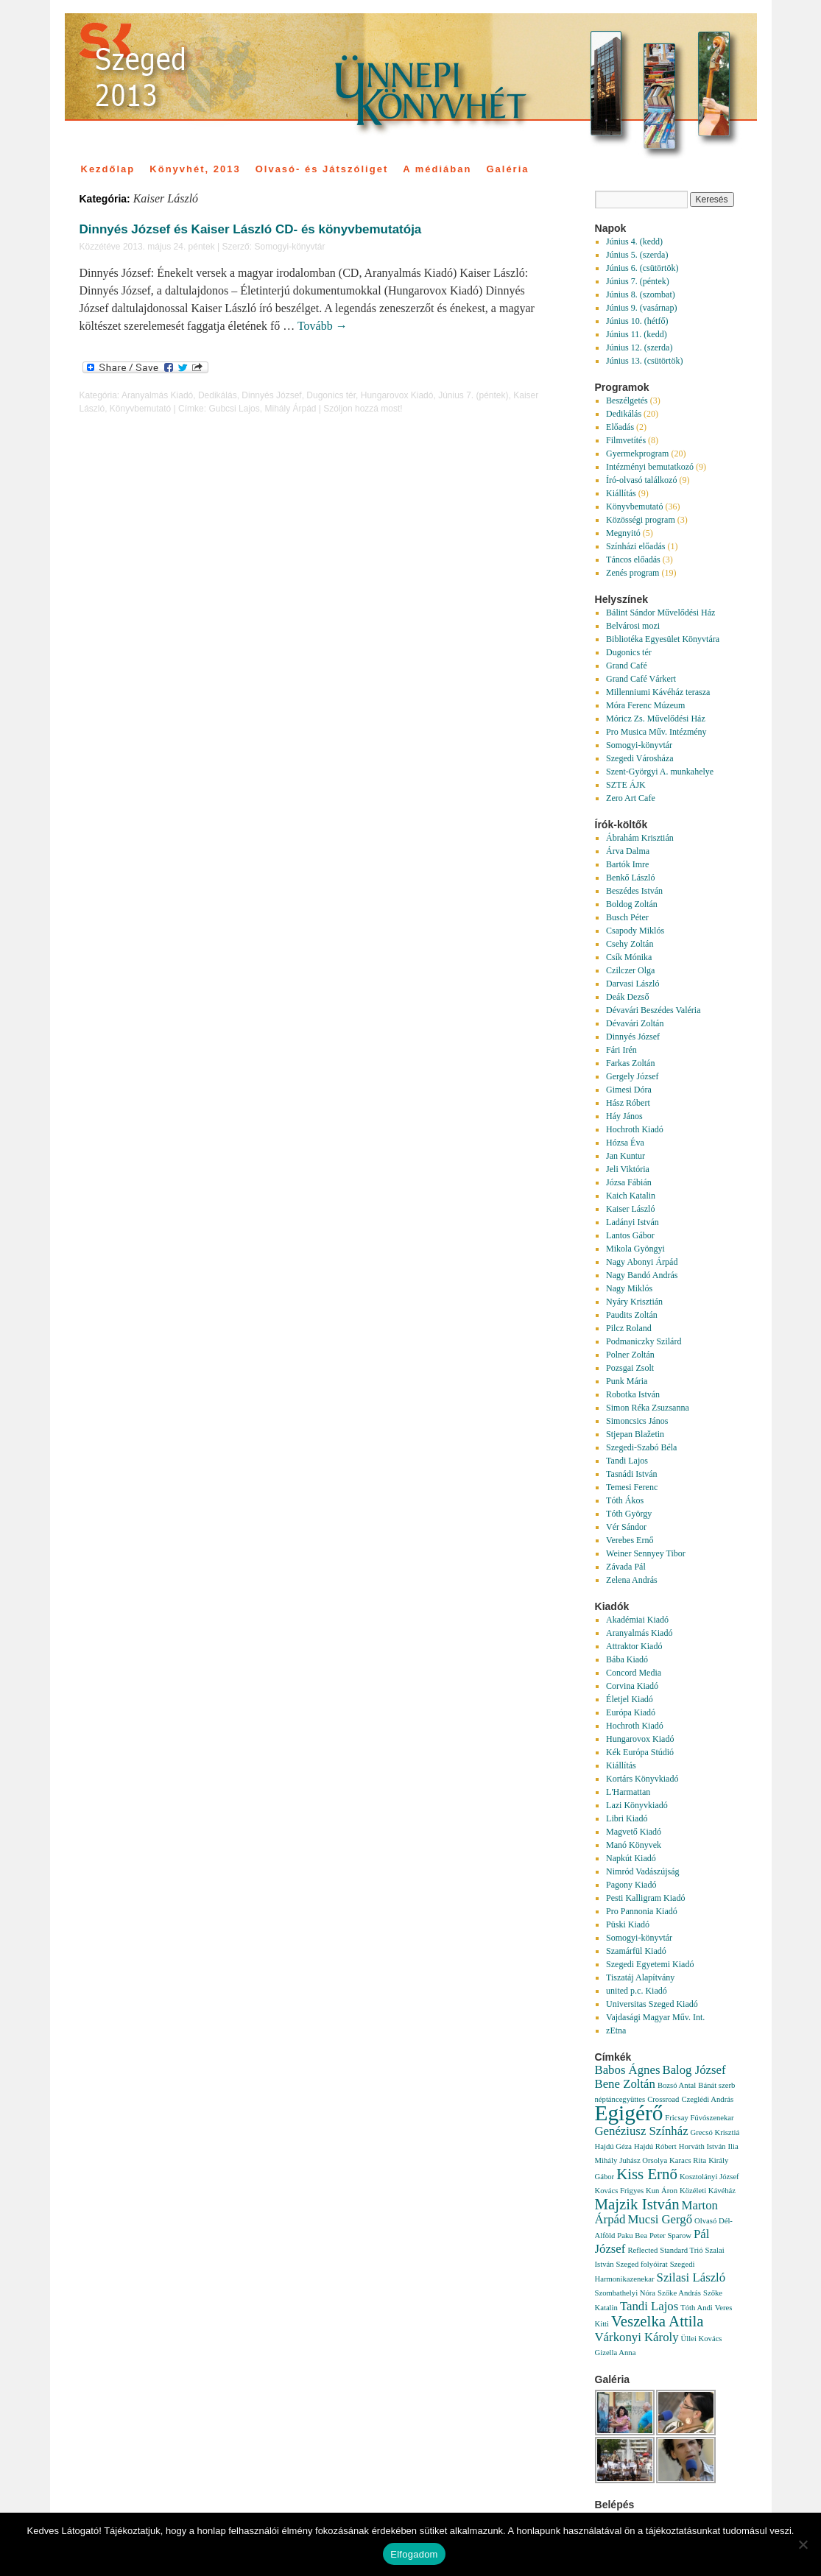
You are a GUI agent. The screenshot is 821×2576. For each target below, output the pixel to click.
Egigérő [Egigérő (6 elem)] (629, 2113)
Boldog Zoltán (632, 904)
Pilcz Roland (629, 1328)
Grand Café (626, 665)
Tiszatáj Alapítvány (640, 1977)
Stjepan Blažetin (635, 1434)
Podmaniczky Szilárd (643, 1341)
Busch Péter (627, 917)
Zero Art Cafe (630, 798)
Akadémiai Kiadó (637, 1620)
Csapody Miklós (635, 930)
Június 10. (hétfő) (637, 321)
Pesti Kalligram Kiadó (645, 1898)
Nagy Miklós (629, 1288)
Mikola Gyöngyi (635, 1248)
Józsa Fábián (629, 1182)
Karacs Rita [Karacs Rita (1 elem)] (687, 2160)
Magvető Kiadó (633, 1832)
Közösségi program (640, 520)
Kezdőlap (108, 168)
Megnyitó (623, 533)
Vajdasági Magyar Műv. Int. (655, 2017)
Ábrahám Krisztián (640, 838)
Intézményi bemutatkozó (650, 467)
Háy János (624, 1116)
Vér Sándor (626, 1527)
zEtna (616, 2030)
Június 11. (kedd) (636, 334)
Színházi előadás (635, 546)
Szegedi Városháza (639, 758)
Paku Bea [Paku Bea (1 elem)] (632, 2235)
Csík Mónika (629, 957)
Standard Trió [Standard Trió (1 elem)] (681, 2250)
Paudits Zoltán (632, 1315)
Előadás (620, 427)
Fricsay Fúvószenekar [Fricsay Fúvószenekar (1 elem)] (699, 2118)
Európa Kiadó (630, 1712)
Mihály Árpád (290, 408)
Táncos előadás (633, 559)
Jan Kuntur (625, 1156)
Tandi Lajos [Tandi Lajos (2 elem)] (649, 2306)
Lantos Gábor (630, 1235)
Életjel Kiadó (629, 1699)
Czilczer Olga (630, 970)
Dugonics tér (331, 395)
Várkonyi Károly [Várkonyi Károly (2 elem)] (637, 2337)
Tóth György (629, 1513)
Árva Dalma (627, 851)
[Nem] (802, 2544)
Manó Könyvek (633, 1845)
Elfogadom (413, 2554)
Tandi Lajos (627, 1460)
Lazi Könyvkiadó (637, 1805)
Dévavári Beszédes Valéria (653, 1010)
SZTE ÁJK (626, 785)
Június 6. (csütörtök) (642, 268)
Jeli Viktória (627, 1169)
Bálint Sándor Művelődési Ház (660, 612)
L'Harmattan (628, 1792)
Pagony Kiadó (631, 1885)
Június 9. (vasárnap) (641, 308)
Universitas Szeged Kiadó (652, 2004)
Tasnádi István (631, 1474)
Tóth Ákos (625, 1500)
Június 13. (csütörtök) (644, 361)
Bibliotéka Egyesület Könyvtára (662, 639)
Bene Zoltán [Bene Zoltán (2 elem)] (625, 2084)
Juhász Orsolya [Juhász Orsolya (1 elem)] (643, 2160)
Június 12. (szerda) (639, 347)
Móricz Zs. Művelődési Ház (655, 718)
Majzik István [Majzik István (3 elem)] (637, 2204)
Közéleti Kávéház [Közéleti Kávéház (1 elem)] (708, 2191)
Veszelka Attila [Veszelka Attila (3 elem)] (657, 2321)
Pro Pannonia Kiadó (641, 1911)
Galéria (507, 168)
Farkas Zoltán (630, 1063)
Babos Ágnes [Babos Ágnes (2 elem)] (627, 2070)
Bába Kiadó (627, 1659)
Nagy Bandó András (641, 1275)
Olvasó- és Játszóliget (322, 168)
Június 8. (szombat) (640, 294)
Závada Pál (626, 1567)
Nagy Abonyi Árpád (641, 1262)
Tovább (322, 326)
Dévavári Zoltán (634, 1023)
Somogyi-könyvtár (289, 246)
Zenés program (632, 573)
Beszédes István (634, 891)
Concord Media (633, 1673)
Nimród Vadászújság (642, 1871)
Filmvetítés (626, 440)
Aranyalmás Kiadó (157, 395)
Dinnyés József (271, 395)
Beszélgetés (627, 400)
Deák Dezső (627, 997)
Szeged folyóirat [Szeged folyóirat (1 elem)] (642, 2264)
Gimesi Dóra (629, 1089)
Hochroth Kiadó (634, 1129)
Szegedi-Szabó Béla (641, 1447)
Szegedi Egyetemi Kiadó (650, 1964)
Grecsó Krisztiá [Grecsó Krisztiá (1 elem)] (715, 2132)
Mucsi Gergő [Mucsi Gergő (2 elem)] (659, 2219)
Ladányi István (632, 1222)
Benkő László (630, 877)
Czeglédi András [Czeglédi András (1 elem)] (707, 2099)
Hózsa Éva (625, 1142)
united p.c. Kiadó (636, 1991)
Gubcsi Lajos (233, 408)
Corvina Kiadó (632, 1686)
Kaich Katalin (630, 1195)
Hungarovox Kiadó (397, 395)
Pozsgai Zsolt (630, 1368)
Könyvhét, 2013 (194, 168)
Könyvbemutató (140, 408)
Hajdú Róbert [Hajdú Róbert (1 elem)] (655, 2146)
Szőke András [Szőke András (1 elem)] (679, 2293)
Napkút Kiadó (631, 1858)
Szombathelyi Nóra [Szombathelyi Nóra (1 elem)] (625, 2293)
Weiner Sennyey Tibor (646, 1553)
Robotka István (633, 1394)
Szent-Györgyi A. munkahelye (659, 771)
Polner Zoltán (630, 1354)
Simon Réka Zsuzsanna (647, 1407)
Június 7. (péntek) (473, 395)
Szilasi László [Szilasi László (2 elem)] (691, 2277)
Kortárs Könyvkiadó (642, 1779)
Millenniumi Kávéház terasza (658, 692)
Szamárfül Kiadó (636, 1951)
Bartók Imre (627, 864)
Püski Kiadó (627, 1924)
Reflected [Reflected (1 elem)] (642, 2250)
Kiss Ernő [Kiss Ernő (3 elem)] (646, 2174)
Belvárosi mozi (633, 626)
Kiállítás (621, 493)
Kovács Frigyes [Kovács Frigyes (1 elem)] (619, 2191)
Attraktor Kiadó (634, 1646)
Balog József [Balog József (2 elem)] (693, 2070)
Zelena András (632, 1580)
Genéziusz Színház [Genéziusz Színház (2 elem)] (641, 2131)
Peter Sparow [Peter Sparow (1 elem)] (670, 2235)
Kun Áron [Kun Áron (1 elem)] (661, 2191)
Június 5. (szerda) (637, 255)
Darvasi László (632, 983)
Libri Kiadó (626, 1818)
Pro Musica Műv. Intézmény (656, 732)
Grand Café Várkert (641, 679)
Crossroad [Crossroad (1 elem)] (663, 2099)
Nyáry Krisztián (634, 1301)
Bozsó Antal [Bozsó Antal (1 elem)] (677, 2085)
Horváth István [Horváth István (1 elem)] (702, 2146)
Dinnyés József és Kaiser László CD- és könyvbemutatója (251, 229)
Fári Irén (621, 1050)
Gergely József (632, 1076)
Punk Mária (626, 1381)
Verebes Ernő (629, 1540)
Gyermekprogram (637, 453)
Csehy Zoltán (629, 944)
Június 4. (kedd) (634, 241)
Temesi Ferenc (632, 1487)
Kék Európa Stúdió (640, 1752)
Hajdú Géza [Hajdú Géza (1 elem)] (614, 2146)
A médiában (437, 168)
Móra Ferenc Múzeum (645, 705)
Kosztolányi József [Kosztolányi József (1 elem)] (709, 2177)
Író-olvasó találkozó (641, 480)
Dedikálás (217, 395)
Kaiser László (630, 1209)
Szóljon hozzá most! (362, 408)
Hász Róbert (628, 1103)
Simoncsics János (637, 1421)
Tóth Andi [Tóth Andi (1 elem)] (696, 2308)
